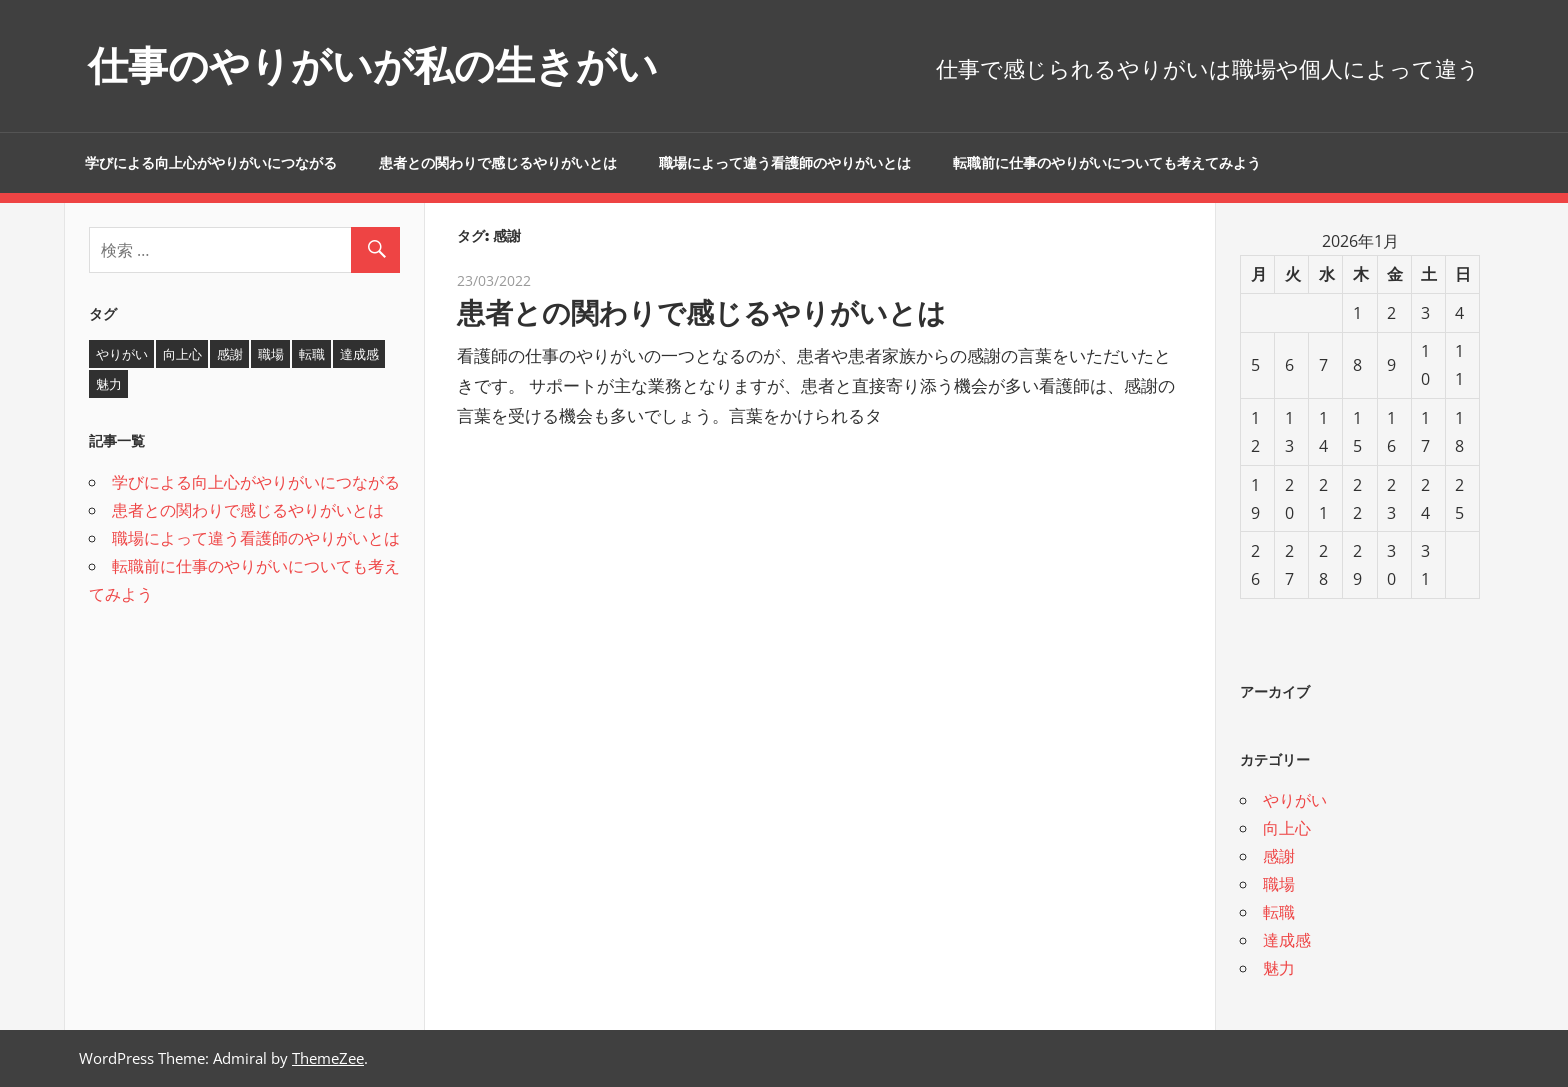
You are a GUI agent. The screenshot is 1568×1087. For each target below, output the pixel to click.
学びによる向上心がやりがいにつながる (211, 163)
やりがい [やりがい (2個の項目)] (122, 354)
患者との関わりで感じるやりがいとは (498, 163)
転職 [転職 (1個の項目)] (312, 354)
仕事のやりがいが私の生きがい (373, 65)
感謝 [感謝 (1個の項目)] (230, 354)
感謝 (1279, 856)
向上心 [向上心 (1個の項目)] (182, 354)
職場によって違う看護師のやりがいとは (785, 163)
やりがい (1295, 800)
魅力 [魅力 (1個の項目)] (109, 384)
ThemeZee (328, 1058)
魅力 (1279, 968)
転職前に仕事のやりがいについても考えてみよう (1107, 163)
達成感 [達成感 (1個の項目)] (359, 354)
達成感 (1287, 940)
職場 (1279, 884)
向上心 (1287, 828)
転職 (1279, 912)
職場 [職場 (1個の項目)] (271, 354)
